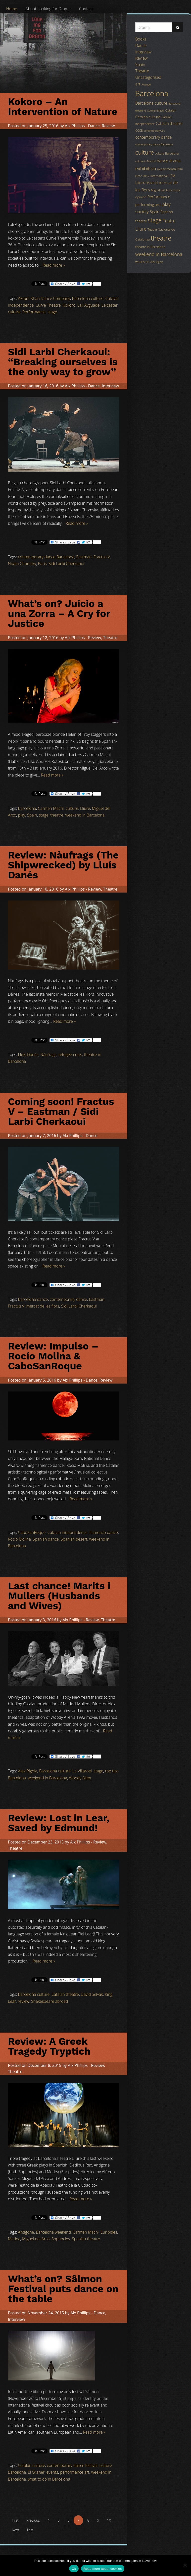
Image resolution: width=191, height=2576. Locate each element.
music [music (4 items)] (177, 190)
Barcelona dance (33, 1299)
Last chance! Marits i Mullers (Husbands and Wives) (59, 1596)
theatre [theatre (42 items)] (161, 238)
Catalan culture (31, 2465)
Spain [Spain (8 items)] (154, 211)
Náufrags (48, 1054)
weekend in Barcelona (84, 815)
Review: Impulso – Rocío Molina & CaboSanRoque (53, 1356)
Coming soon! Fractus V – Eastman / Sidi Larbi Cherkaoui (61, 1111)
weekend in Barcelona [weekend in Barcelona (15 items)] (158, 254)
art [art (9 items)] (137, 84)
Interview (110, 386)
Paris (42, 563)
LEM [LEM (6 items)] (172, 175)
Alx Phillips (75, 125)
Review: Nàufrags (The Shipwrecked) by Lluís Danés (63, 865)
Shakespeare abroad (49, 2001)
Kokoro (69, 305)
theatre (56, 815)
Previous (33, 2520)
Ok (74, 2569)
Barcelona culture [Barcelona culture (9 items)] (151, 103)
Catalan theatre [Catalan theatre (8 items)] (169, 123)
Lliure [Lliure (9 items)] (140, 182)
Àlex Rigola (27, 1771)
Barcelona (27, 808)
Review (108, 125)
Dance (94, 125)
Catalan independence (68, 1532)
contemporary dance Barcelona (46, 557)
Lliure (85, 808)
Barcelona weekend (53, 2232)
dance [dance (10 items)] (162, 161)
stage (52, 312)
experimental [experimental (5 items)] (167, 169)
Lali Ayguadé (88, 305)
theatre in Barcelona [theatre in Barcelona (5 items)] (150, 247)
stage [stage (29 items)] (155, 220)
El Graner (36, 2472)
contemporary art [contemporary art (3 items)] (154, 130)
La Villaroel (82, 1771)
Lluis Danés (28, 1054)
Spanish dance (46, 1539)
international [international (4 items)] (159, 176)
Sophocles (60, 2239)
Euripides (108, 2232)
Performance (34, 312)
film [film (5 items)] (180, 169)
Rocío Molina (19, 1539)
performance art (74, 2472)
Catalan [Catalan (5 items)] (170, 110)
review (23, 2001)
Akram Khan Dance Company (44, 298)
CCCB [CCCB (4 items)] (139, 130)
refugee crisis (70, 1054)
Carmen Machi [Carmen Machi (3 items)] (155, 110)
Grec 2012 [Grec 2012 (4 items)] (142, 176)
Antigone (26, 2232)
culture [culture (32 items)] (144, 152)
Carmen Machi (51, 808)
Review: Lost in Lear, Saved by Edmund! (58, 1823)
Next (15, 2530)
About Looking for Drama (48, 8)
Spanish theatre (86, 2239)
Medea (14, 2239)
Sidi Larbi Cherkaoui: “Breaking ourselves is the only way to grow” (63, 362)
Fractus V (102, 557)
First (15, 2520)
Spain (32, 815)
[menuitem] (11, 8)
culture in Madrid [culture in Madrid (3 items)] (145, 161)
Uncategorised (148, 77)
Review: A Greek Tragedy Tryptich (49, 2046)
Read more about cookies (103, 2569)
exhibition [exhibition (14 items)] (145, 168)
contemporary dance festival (72, 2465)
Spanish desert (74, 1539)
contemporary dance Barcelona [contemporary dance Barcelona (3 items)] (154, 144)
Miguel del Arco (36, 2239)
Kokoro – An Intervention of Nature (62, 107)
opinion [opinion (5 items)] (140, 197)
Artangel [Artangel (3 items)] (146, 84)
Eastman (84, 557)
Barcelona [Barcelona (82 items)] (151, 93)
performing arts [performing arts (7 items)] (148, 204)
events (52, 2472)
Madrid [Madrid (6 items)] (152, 182)
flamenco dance (104, 1532)
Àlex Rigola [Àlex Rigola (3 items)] (156, 262)
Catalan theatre (65, 1994)
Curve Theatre (48, 305)
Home (11, 8)
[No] (184, 2565)
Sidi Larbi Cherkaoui (66, 563)
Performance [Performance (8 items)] (158, 197)
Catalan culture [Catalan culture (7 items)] (147, 116)
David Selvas (92, 1994)
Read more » (54, 265)
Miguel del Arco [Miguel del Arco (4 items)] (161, 190)
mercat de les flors (42, 1306)
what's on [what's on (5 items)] (142, 261)
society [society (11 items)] (142, 211)
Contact (86, 8)
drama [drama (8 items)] (175, 161)
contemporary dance (68, 1299)
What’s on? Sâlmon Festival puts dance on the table (63, 2289)
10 (109, 2520)
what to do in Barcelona (49, 2479)
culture (72, 808)
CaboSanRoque (32, 1532)
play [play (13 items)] (166, 204)
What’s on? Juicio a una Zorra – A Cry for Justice (59, 613)
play (21, 815)
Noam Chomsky (22, 563)
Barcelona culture (87, 298)
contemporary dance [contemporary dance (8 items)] (153, 137)
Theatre (110, 637)
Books (140, 39)
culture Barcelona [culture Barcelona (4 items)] (167, 153)
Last (30, 2530)
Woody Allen (80, 1778)
